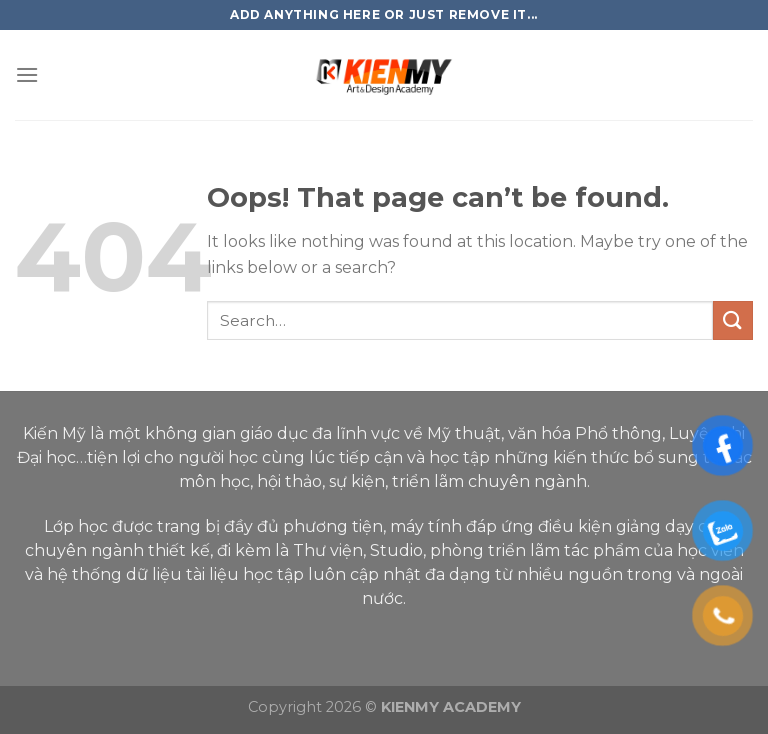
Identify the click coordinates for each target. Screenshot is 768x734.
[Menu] (27, 74)
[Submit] (733, 320)
